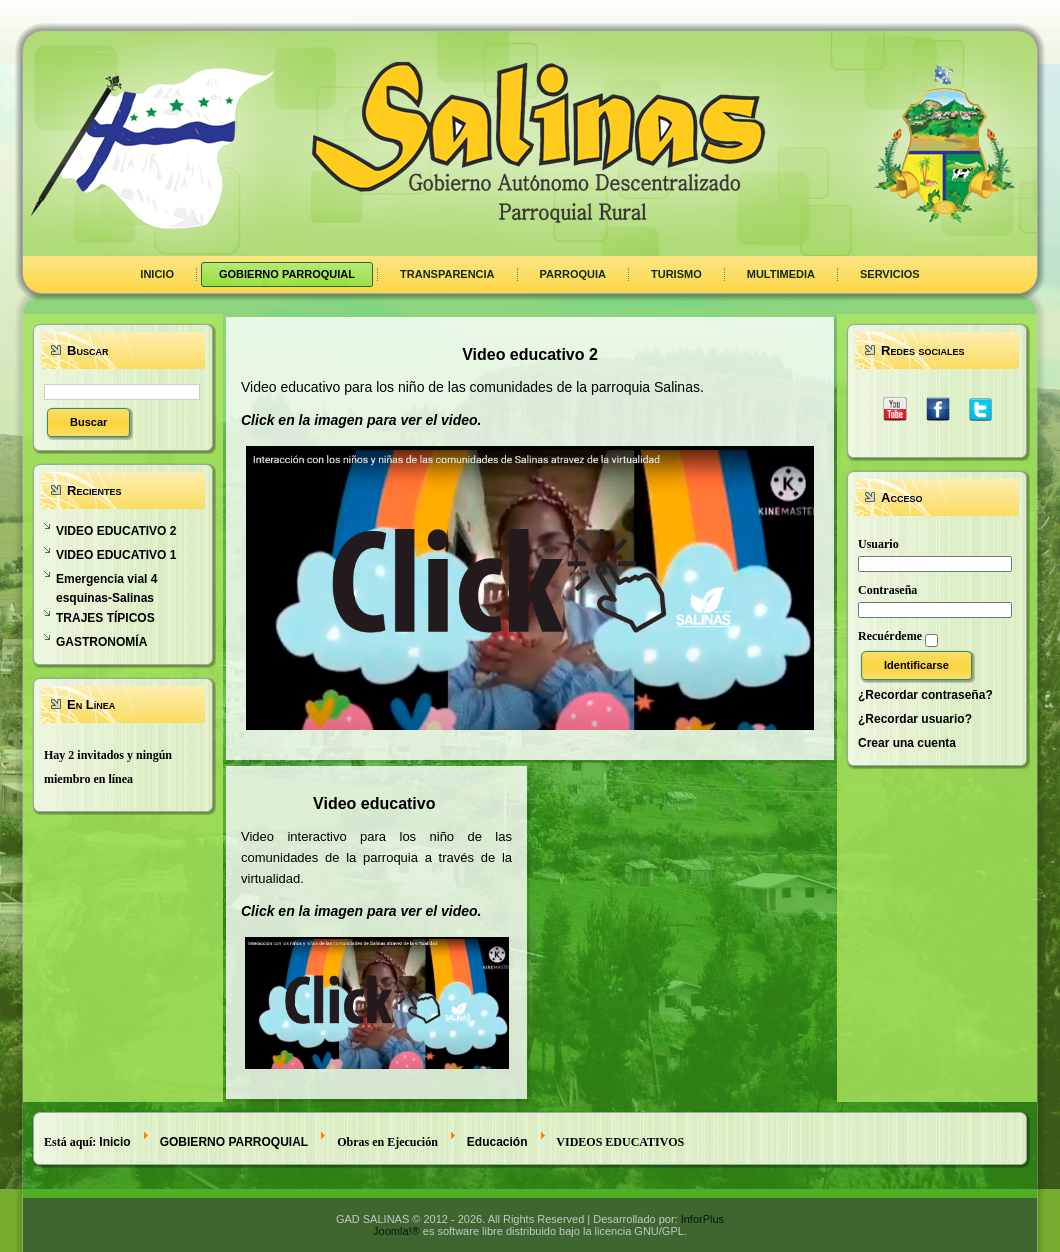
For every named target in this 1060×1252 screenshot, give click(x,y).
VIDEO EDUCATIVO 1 (116, 555)
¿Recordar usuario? (915, 719)
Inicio (114, 1142)
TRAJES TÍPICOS (105, 618)
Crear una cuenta (907, 743)
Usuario (878, 544)
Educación (497, 1142)
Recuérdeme (890, 636)
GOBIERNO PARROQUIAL (234, 1142)
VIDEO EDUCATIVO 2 (116, 531)
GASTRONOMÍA (101, 642)
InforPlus (702, 1219)
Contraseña (887, 590)
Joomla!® (396, 1231)
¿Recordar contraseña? (925, 695)
